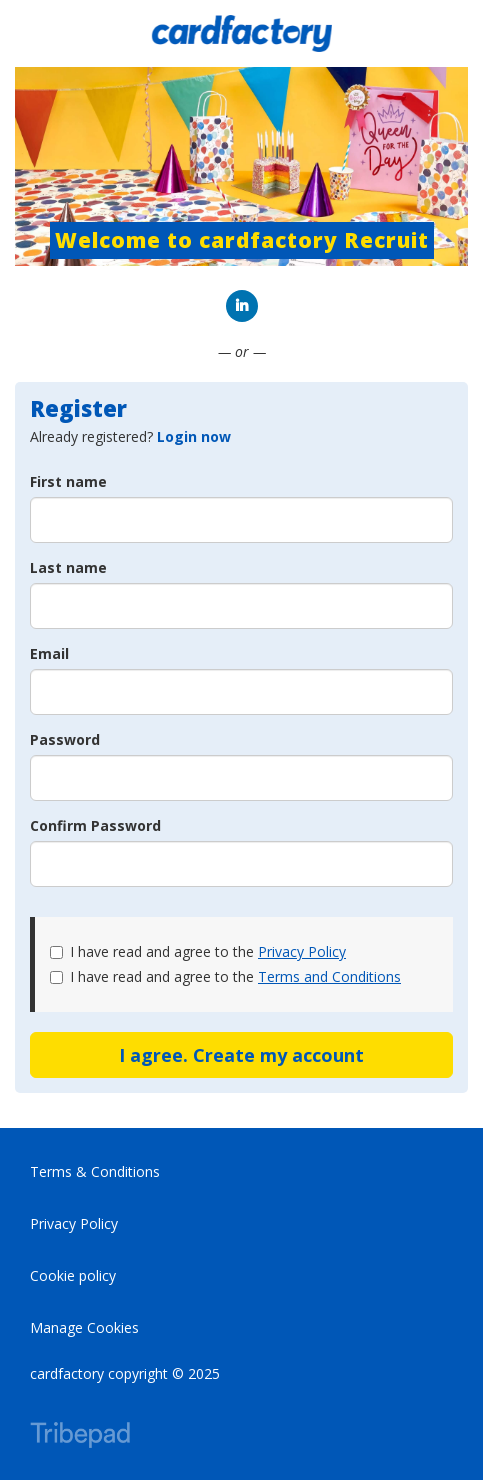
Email (49, 653)
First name (68, 481)
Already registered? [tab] (130, 436)
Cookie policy (73, 1275)
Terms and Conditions (329, 976)
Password (65, 739)
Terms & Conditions (95, 1171)
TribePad (80, 1437)
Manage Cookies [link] (84, 1327)
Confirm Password (95, 825)
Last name (68, 567)
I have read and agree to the (198, 951)
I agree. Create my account (241, 1055)
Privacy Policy (302, 951)
